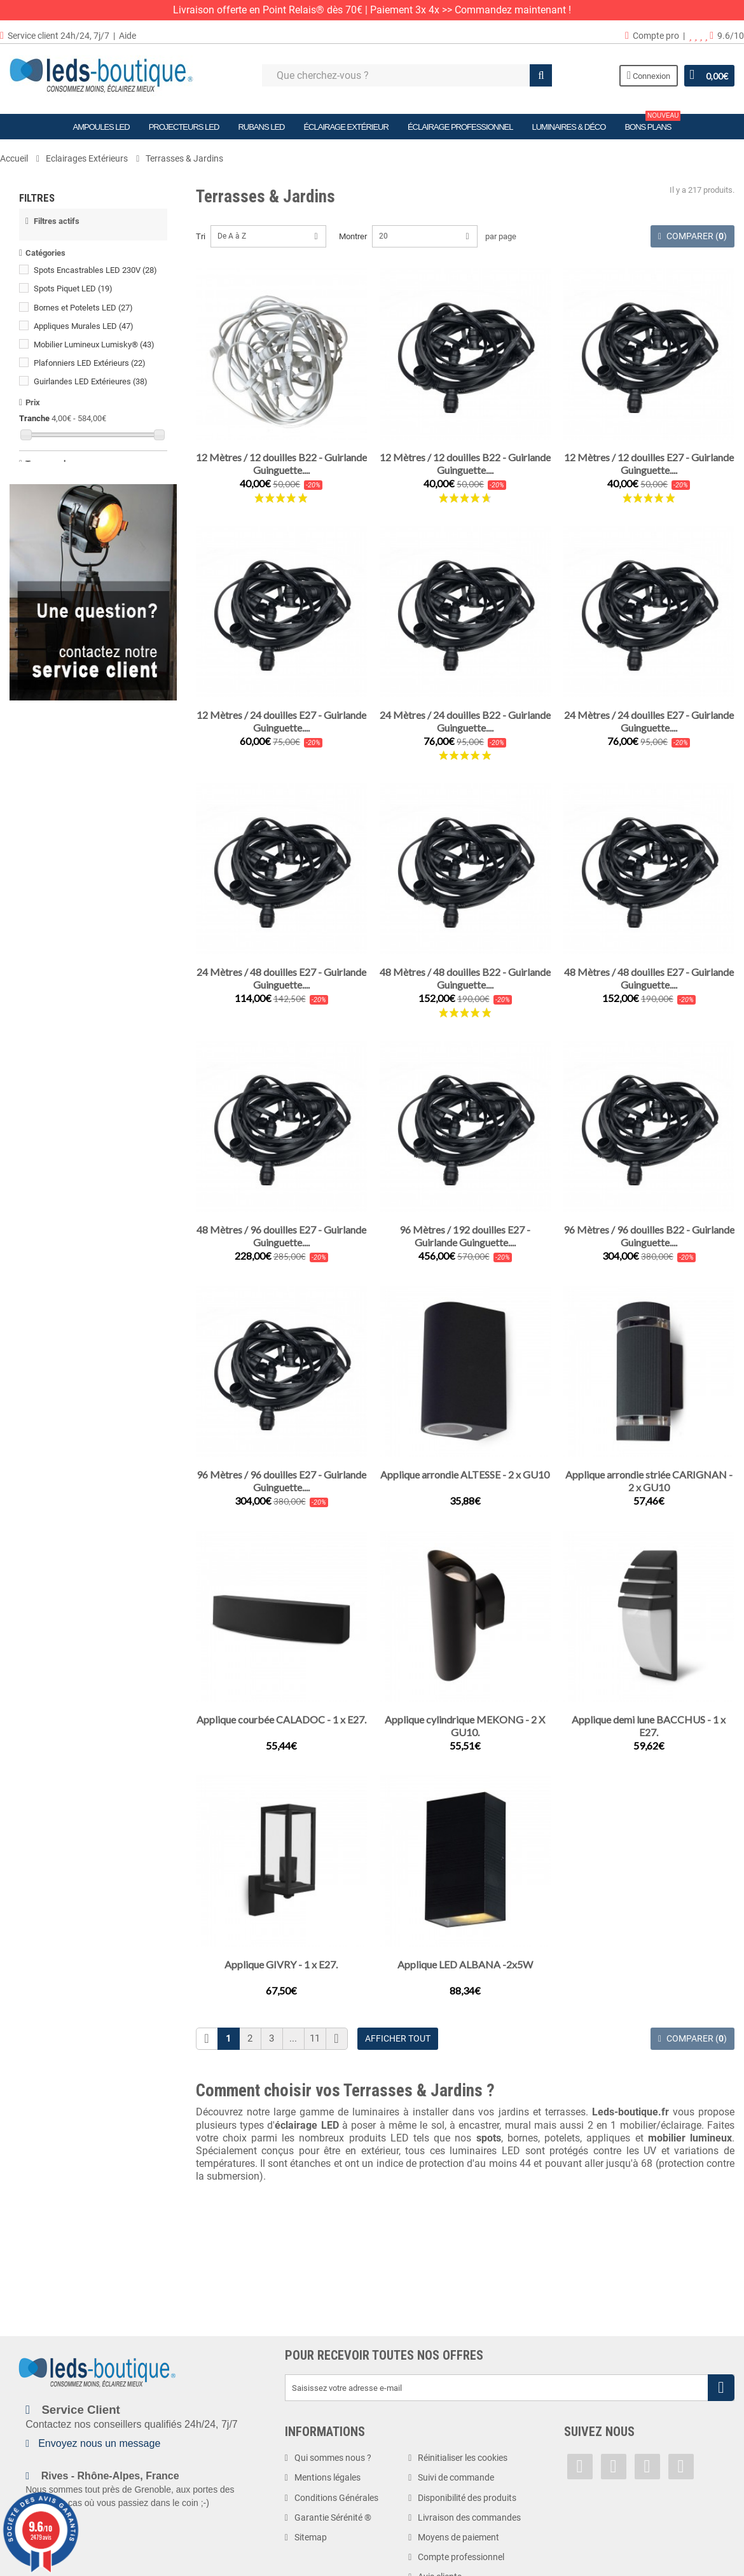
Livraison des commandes (469, 2517)
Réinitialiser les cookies (462, 2458)
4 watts (53, 851)
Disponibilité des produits (467, 2498)
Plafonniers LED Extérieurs (90, 369)
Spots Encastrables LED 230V (95, 277)
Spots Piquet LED (73, 295)
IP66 (48, 1019)
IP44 (50, 945)
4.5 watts (56, 869)
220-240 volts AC (74, 711)
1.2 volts (55, 636)
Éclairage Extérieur (345, 127)
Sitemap (310, 2537)
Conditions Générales (336, 2498)
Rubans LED (261, 127)
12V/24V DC (62, 692)
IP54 (50, 963)
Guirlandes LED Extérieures (91, 388)
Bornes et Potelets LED (83, 314)
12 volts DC (60, 674)
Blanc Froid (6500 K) (76, 580)
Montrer (353, 236)
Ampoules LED (101, 127)
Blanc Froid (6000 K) (76, 561)
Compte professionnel (461, 2557)
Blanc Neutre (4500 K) (79, 543)
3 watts (53, 832)
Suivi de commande (456, 2477)
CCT (47, 598)
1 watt (51, 776)
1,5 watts (56, 795)
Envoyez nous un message (99, 2443)
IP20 (48, 907)
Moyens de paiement (458, 2537)
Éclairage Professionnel (460, 127)
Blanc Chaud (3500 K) (78, 505)
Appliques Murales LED (84, 332)
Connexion (648, 75)
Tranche (34, 425)
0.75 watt (56, 758)
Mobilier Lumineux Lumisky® (94, 351)
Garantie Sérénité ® (332, 2517)
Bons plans (652, 123)
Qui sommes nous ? (332, 2458)
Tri (200, 236)
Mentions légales (327, 2477)
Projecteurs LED (184, 127)
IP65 (50, 1000)
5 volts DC (58, 655)
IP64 (48, 982)
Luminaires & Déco (568, 127)
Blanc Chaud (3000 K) (81, 487)
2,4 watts (56, 814)
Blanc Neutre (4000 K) (81, 524)
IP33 (48, 926)
